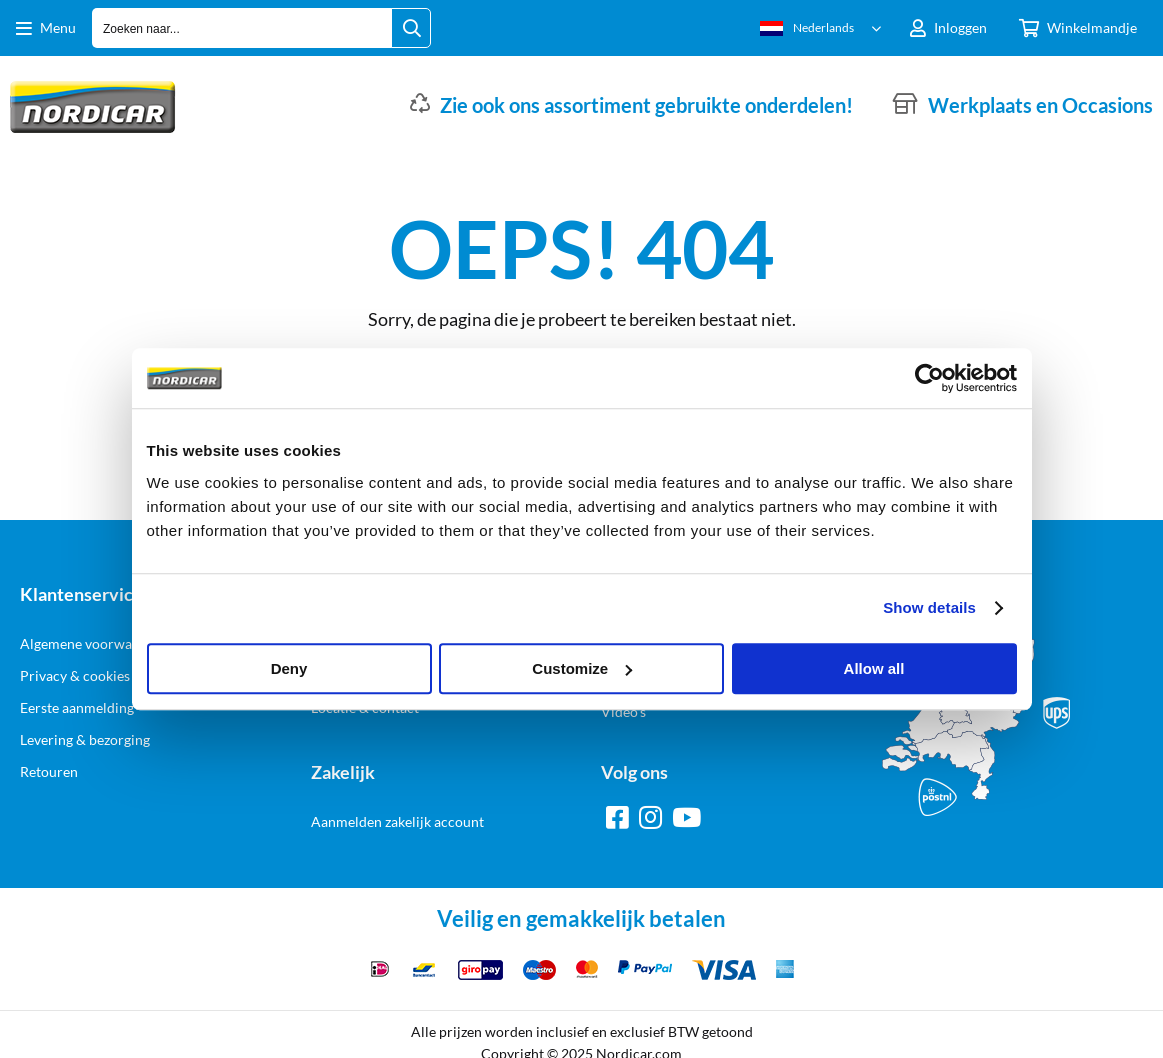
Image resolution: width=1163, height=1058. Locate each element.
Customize (582, 668)
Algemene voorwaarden (94, 643)
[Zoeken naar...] (411, 28)
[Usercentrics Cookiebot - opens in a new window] (929, 378)
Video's (623, 711)
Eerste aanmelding (77, 707)
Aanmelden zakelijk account (397, 821)
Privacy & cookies (75, 675)
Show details (929, 607)
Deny (289, 668)
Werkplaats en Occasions (1040, 105)
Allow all (874, 668)
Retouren (49, 771)
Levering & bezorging (85, 739)
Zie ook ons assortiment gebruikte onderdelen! (646, 105)
